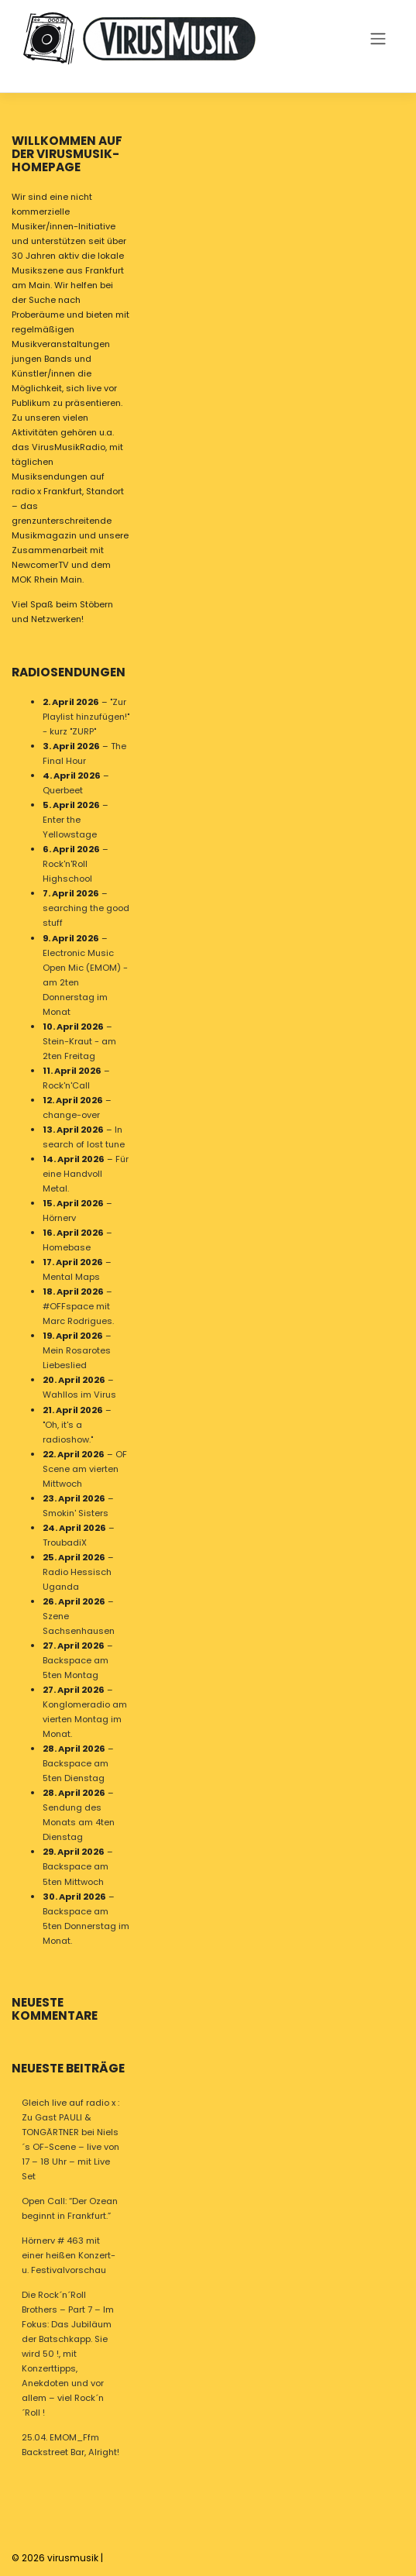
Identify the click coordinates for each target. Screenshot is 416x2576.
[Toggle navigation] (377, 38)
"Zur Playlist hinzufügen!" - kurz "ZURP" (86, 717)
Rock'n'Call (66, 1084)
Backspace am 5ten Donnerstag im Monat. (86, 1925)
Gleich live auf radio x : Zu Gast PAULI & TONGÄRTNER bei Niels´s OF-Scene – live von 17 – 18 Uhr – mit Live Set (70, 2139)
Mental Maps (71, 1277)
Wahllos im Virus (79, 1394)
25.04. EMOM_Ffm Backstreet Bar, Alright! (70, 2444)
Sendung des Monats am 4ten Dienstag (79, 1822)
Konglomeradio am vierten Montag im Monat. (85, 1719)
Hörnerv (59, 1218)
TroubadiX (65, 1542)
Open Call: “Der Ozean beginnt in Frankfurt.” (70, 2208)
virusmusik (72, 2557)
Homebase (67, 1247)
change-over (71, 1114)
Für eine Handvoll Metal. (86, 1174)
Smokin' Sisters (75, 1512)
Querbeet (63, 790)
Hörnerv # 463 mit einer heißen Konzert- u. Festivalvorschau (68, 2255)
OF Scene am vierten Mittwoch (85, 1468)
